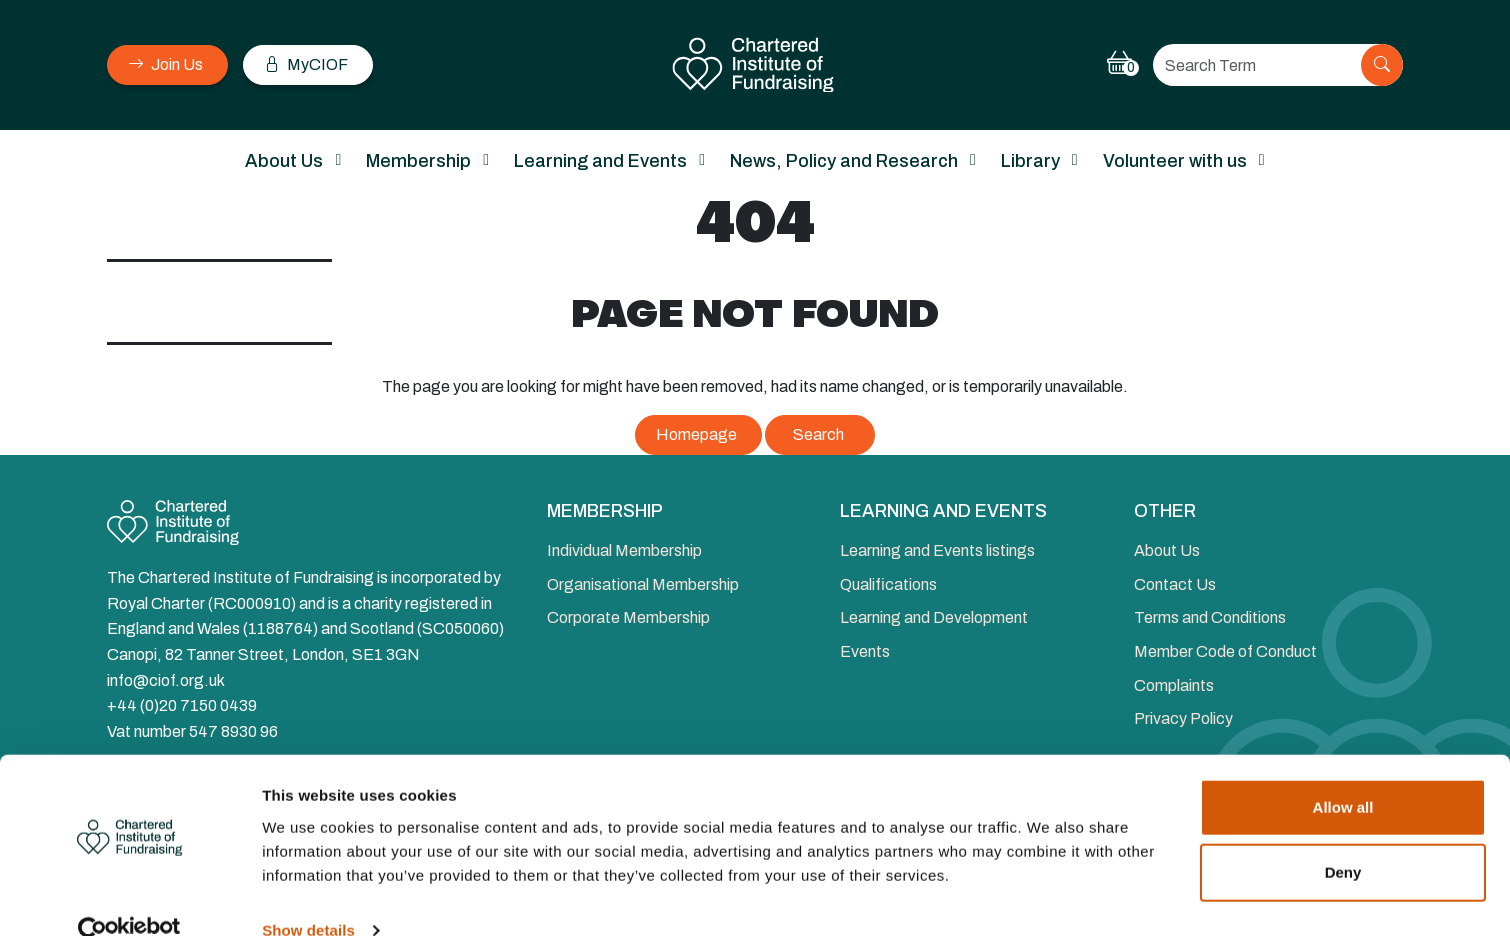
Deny (1343, 838)
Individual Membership (624, 550)
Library (1030, 161)
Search (818, 434)
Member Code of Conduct (1225, 651)
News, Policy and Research (844, 161)
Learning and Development (934, 617)
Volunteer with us (1175, 161)
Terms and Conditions (1210, 617)
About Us (284, 161)
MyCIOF (306, 64)
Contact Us (1175, 584)
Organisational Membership (643, 584)
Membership (418, 161)
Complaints (1174, 685)
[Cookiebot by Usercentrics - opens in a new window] (129, 897)
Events (865, 651)
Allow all (1343, 773)
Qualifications (888, 584)
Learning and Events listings (937, 550)
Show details (308, 896)
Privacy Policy (1183, 718)
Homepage (696, 434)
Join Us (165, 64)
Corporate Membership (628, 617)
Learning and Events (600, 161)
